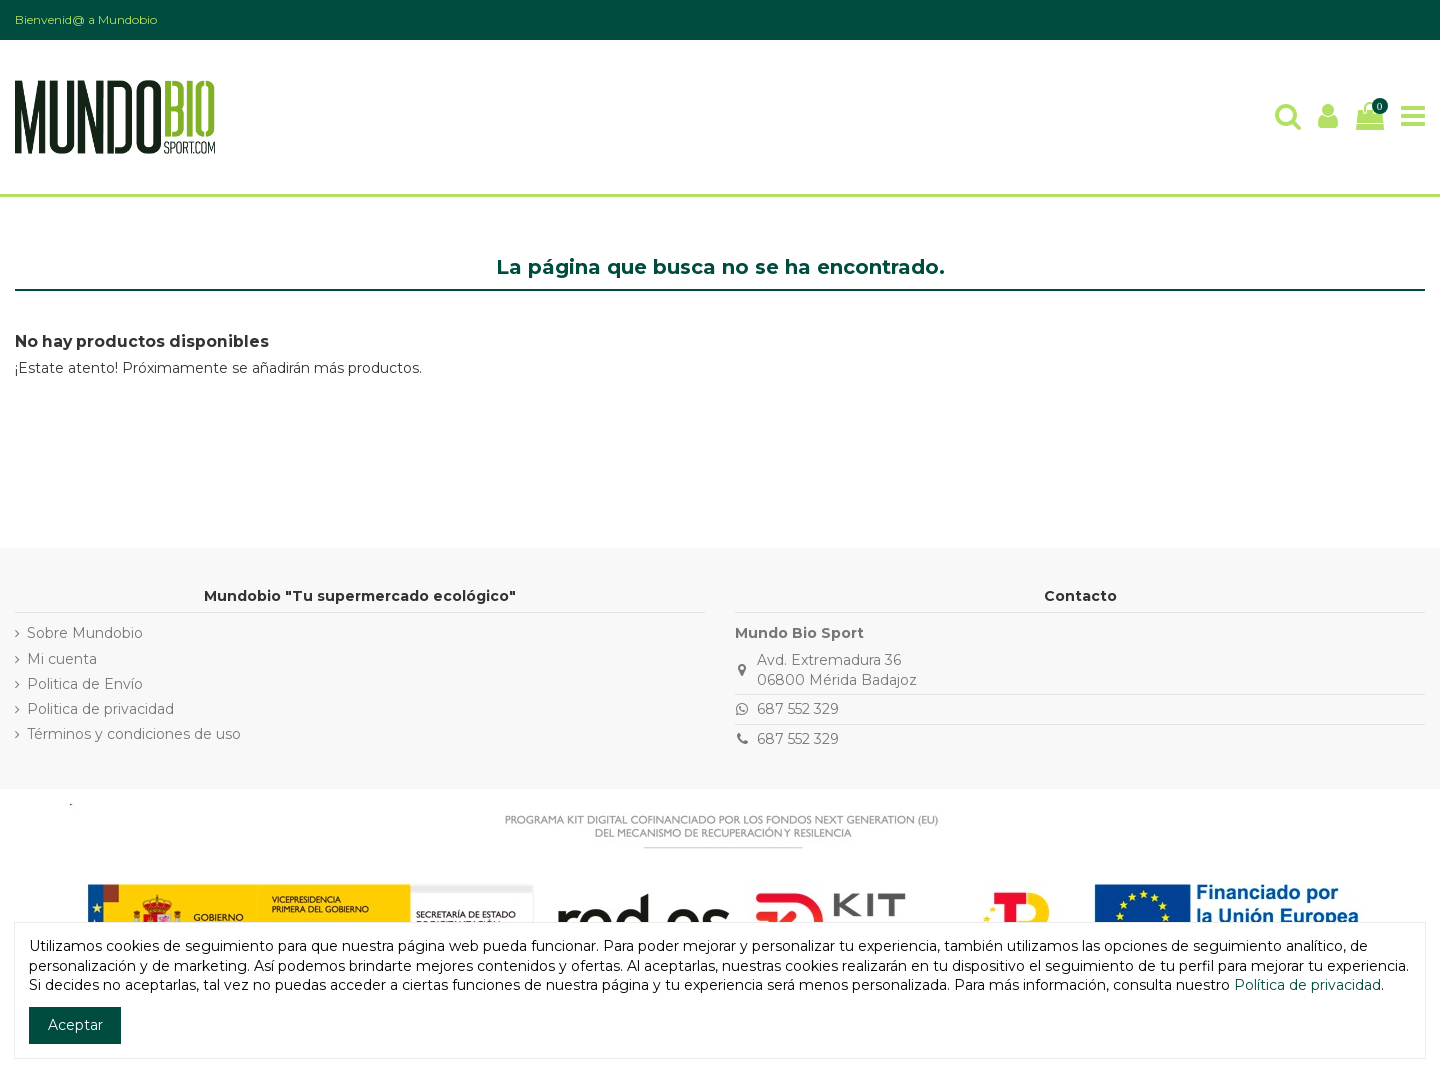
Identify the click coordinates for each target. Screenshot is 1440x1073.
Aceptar (75, 1025)
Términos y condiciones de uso (134, 734)
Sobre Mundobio (85, 633)
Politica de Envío (85, 684)
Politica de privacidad (100, 709)
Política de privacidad (1307, 985)
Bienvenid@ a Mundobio (86, 19)
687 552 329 (798, 709)
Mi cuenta (62, 659)
